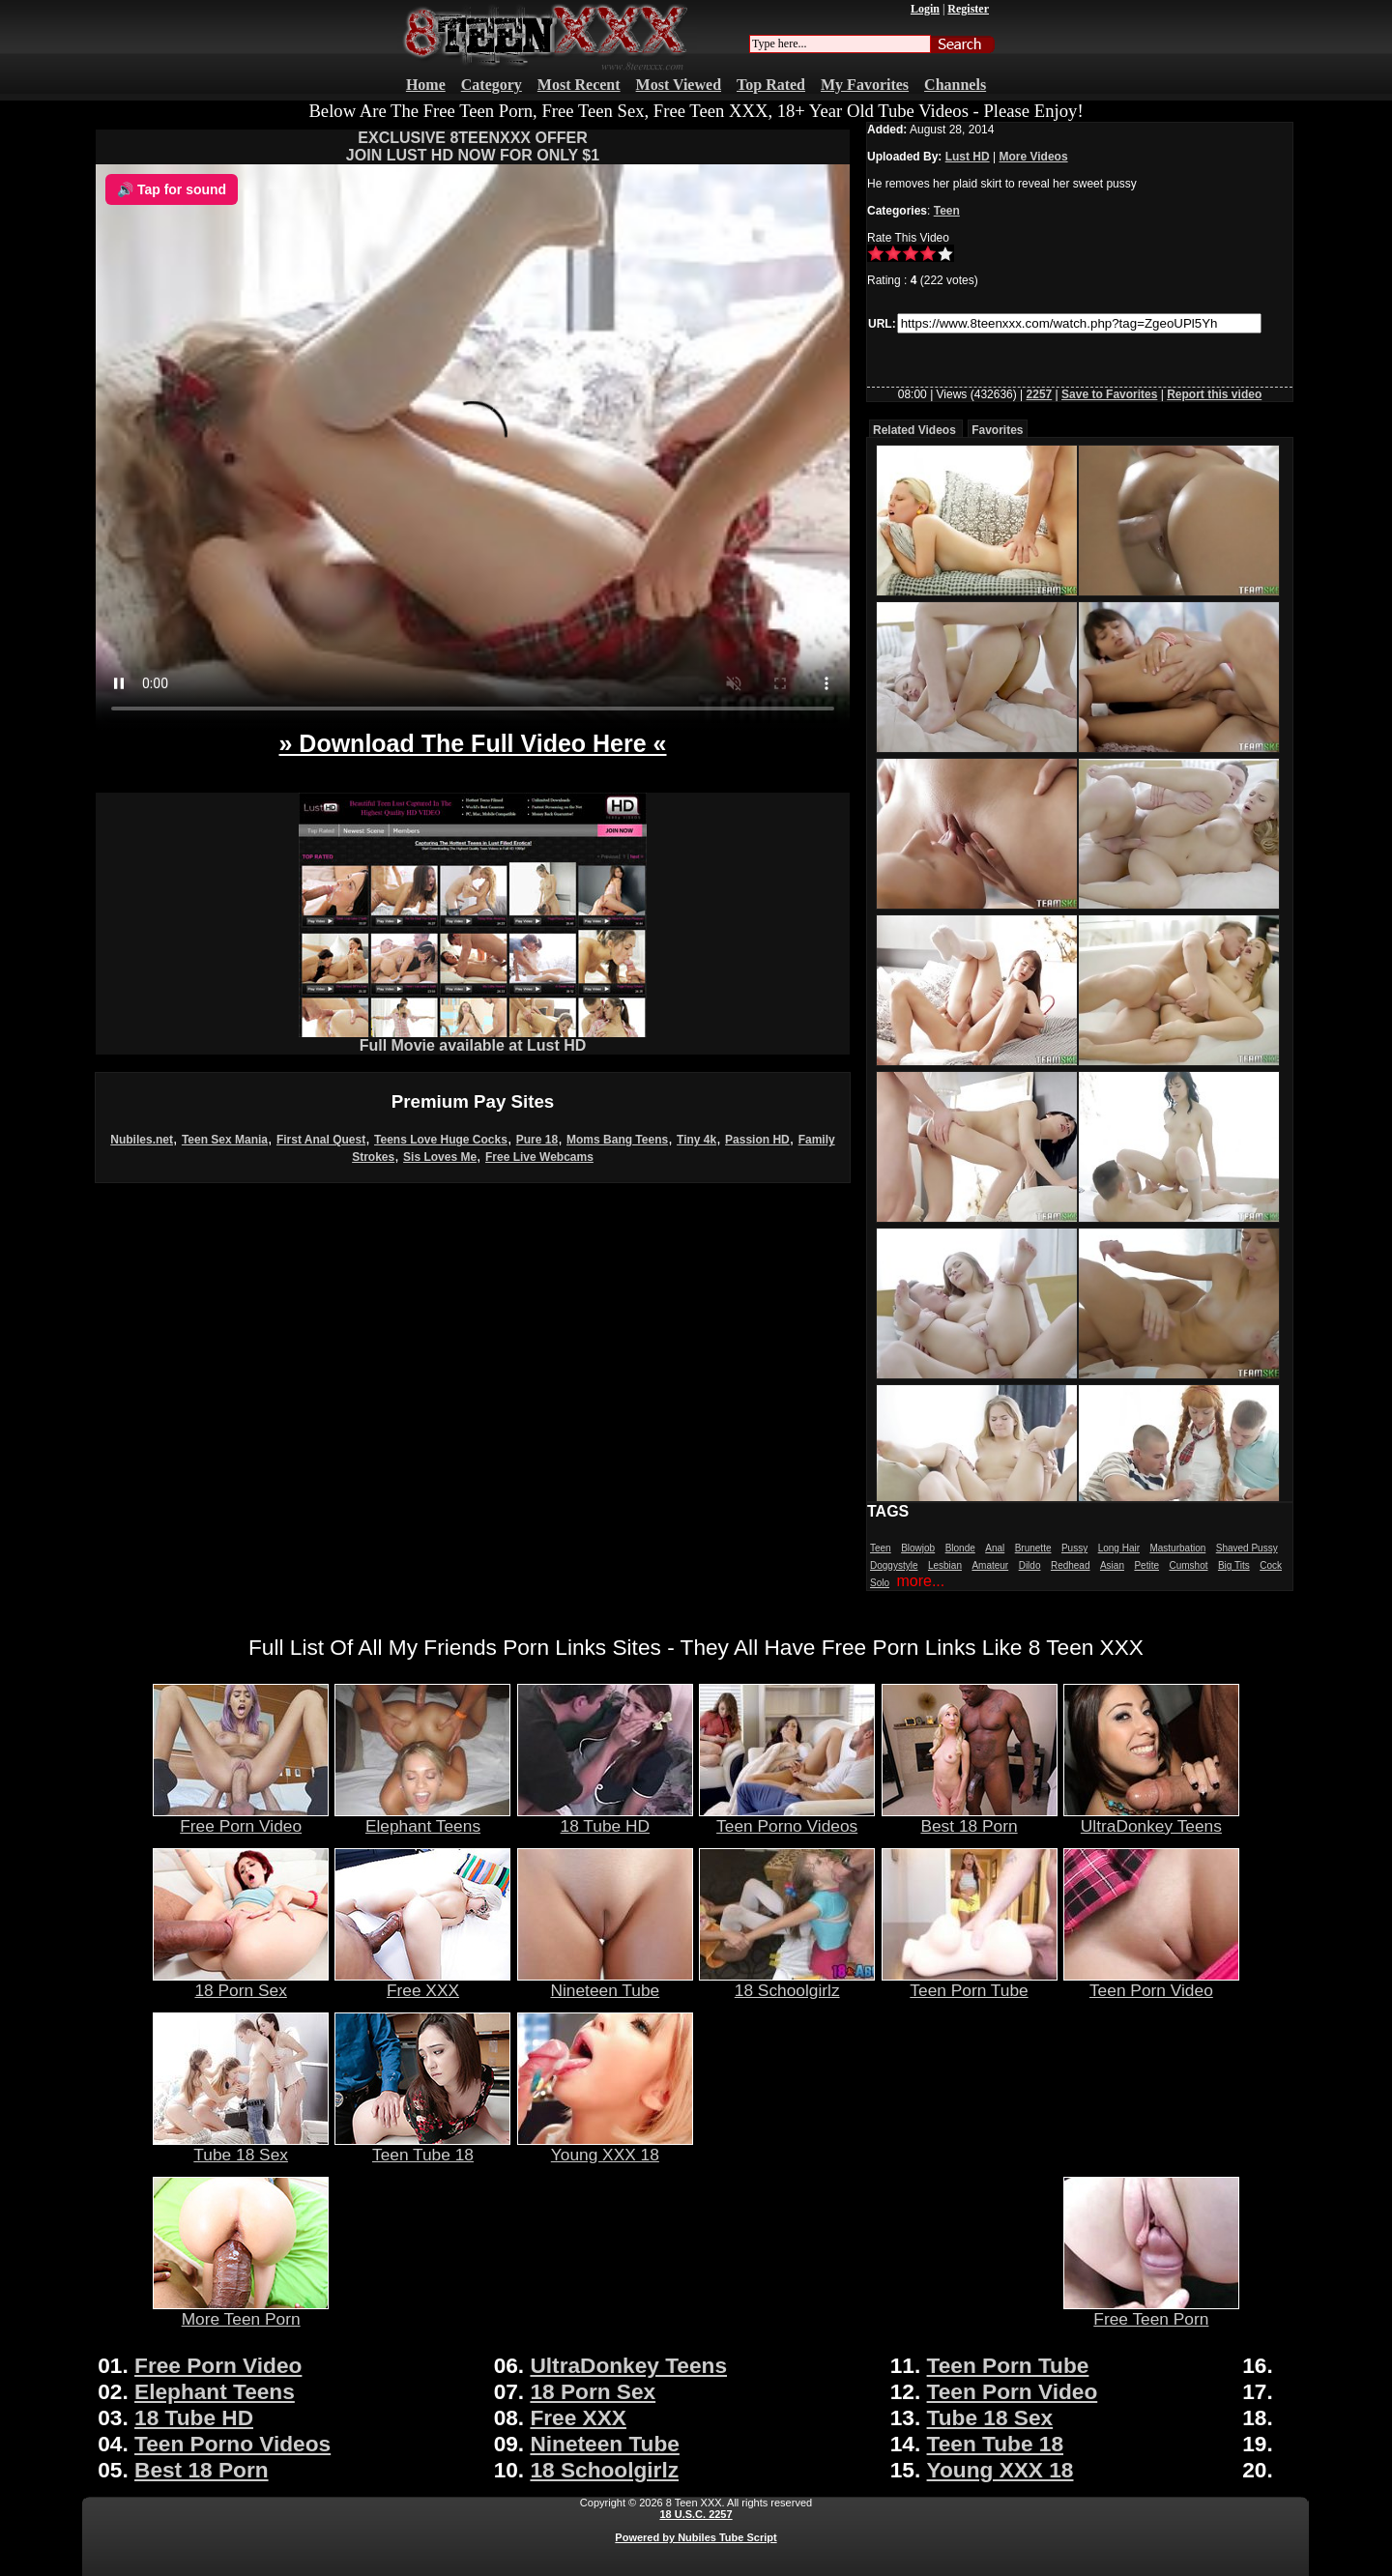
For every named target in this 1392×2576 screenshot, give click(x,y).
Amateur (990, 1565)
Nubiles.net (141, 1139)
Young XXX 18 (605, 2146)
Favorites (997, 430)
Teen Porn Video (1151, 1982)
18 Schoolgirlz (787, 1982)
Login (925, 8)
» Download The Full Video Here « (472, 743)
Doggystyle (893, 1565)
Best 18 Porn (970, 1818)
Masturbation (1177, 1548)
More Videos (1033, 156)
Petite (1146, 1565)
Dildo (1030, 1565)
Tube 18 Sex (241, 2146)
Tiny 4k (696, 1139)
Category (491, 84)
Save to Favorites (1109, 394)
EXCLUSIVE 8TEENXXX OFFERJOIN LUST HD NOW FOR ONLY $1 (472, 146)
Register (968, 8)
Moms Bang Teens (617, 1139)
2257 (1040, 394)
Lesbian (945, 1565)
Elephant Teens (422, 1818)
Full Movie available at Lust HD (473, 1039)
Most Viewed (678, 84)
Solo (879, 1582)
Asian (1112, 1565)
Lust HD (967, 156)
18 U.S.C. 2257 (695, 2514)
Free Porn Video (241, 1818)
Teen (947, 210)
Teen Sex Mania (225, 1139)
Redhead (1070, 1565)
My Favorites (865, 84)
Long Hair (1119, 1548)
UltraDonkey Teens (1151, 1818)
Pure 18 (537, 1139)
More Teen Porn (241, 2311)
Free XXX (422, 1982)
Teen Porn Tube (970, 1982)
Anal (994, 1548)
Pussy (1074, 1548)
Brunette (1033, 1548)
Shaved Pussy (1247, 1548)
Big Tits (1234, 1565)
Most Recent (579, 84)
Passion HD (757, 1139)
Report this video (1214, 394)
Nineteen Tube (605, 1982)
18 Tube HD (605, 1818)
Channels (955, 84)
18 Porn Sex (241, 1982)
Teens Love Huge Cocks (441, 1139)
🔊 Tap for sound (171, 189)
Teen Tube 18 (422, 2146)
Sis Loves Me (440, 1157)
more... (920, 1581)
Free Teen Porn (1151, 2311)
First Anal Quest (320, 1139)
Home (426, 84)
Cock (1271, 1565)
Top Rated (771, 84)
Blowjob (918, 1548)
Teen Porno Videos (787, 1818)
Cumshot (1188, 1565)
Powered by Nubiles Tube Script (695, 2537)
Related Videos (914, 430)
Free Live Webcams (539, 1157)
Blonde (960, 1548)
